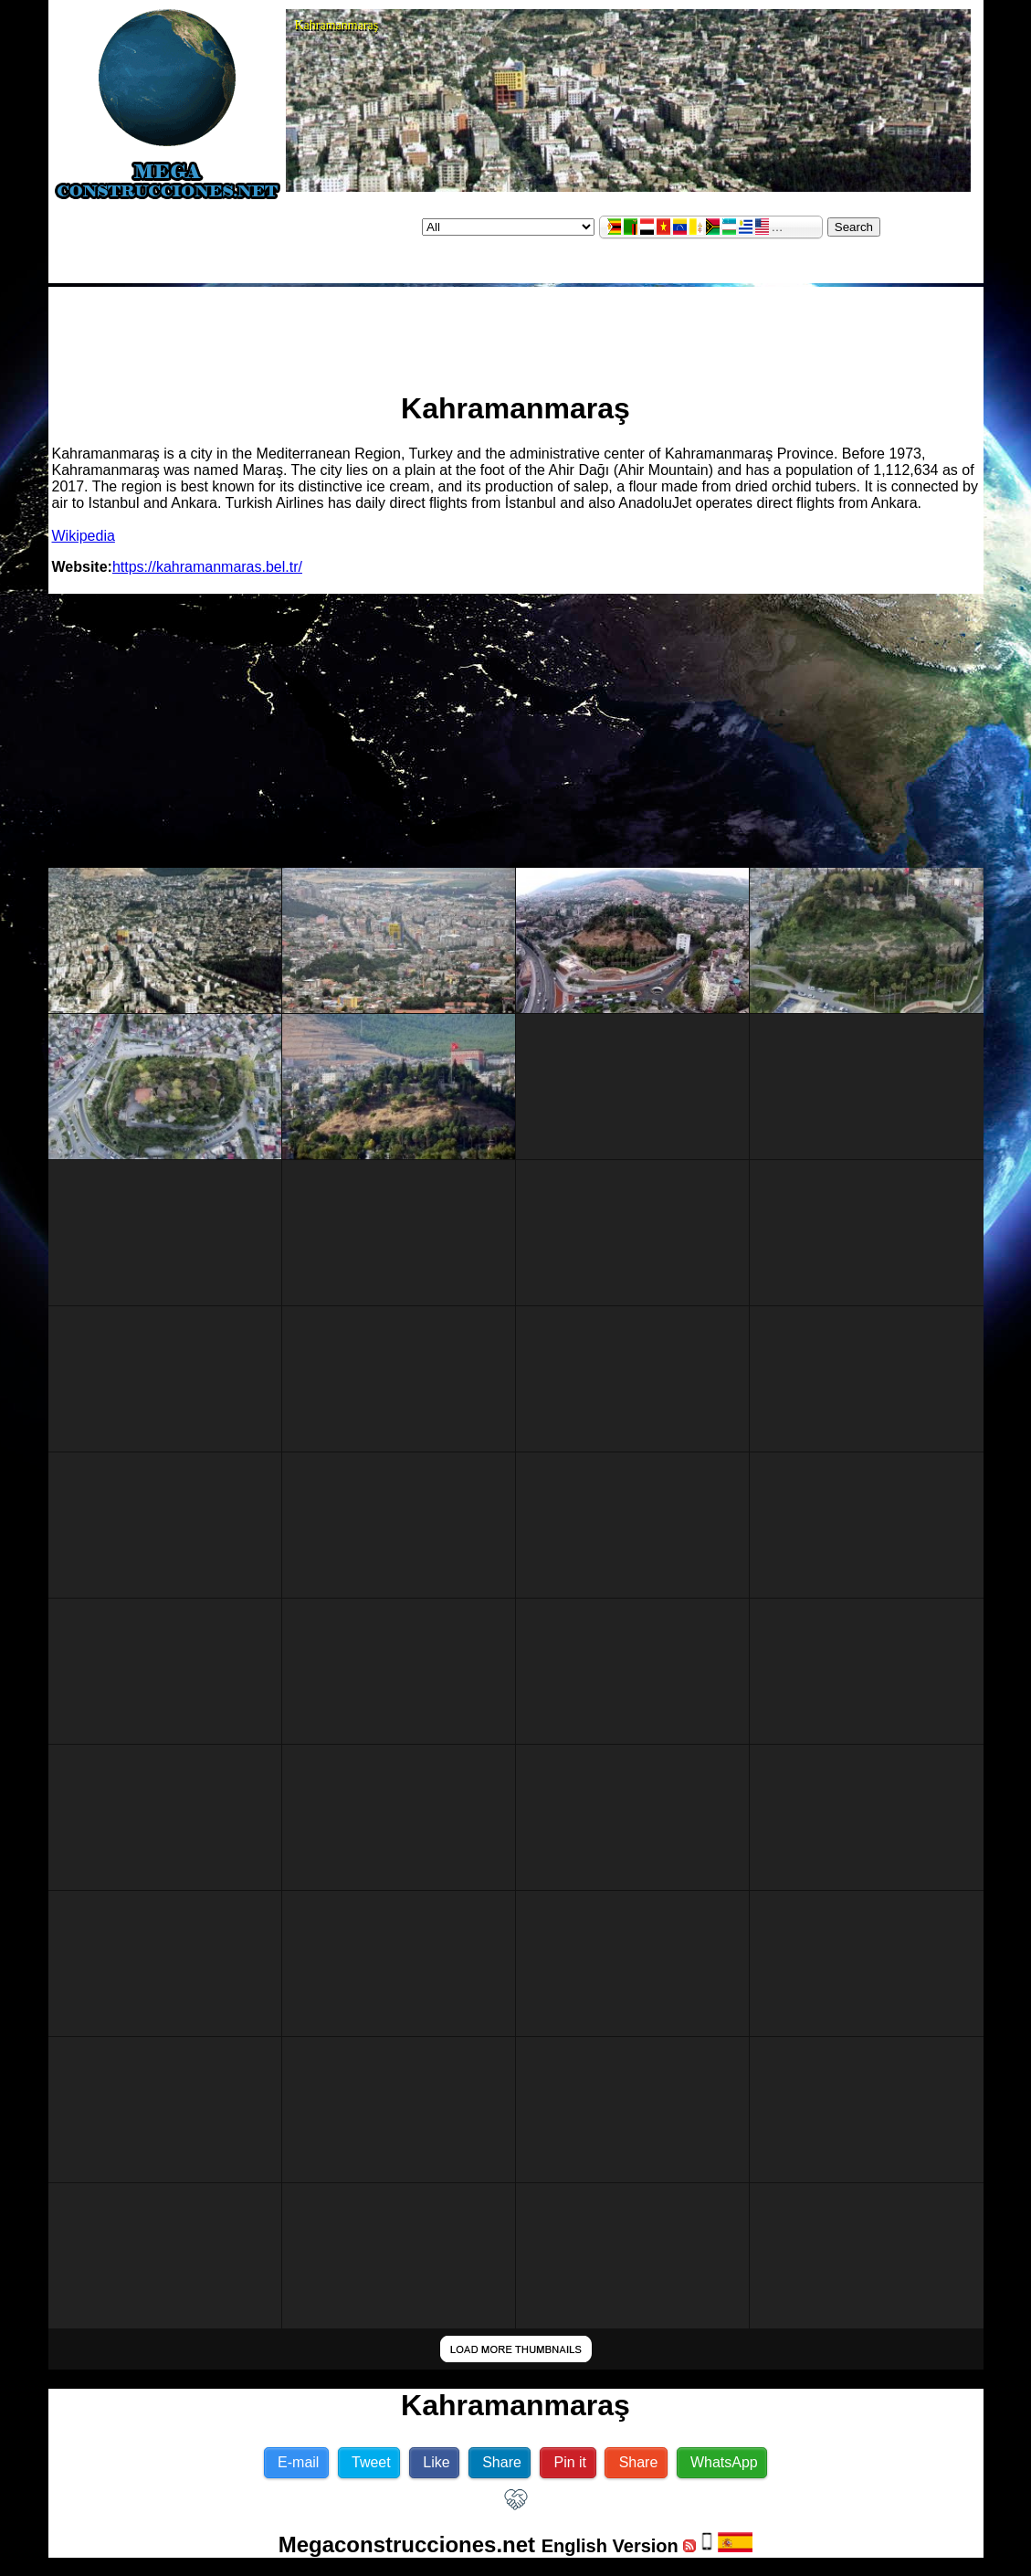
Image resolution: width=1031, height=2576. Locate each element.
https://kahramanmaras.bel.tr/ (207, 567)
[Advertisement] (516, 331)
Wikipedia (83, 536)
